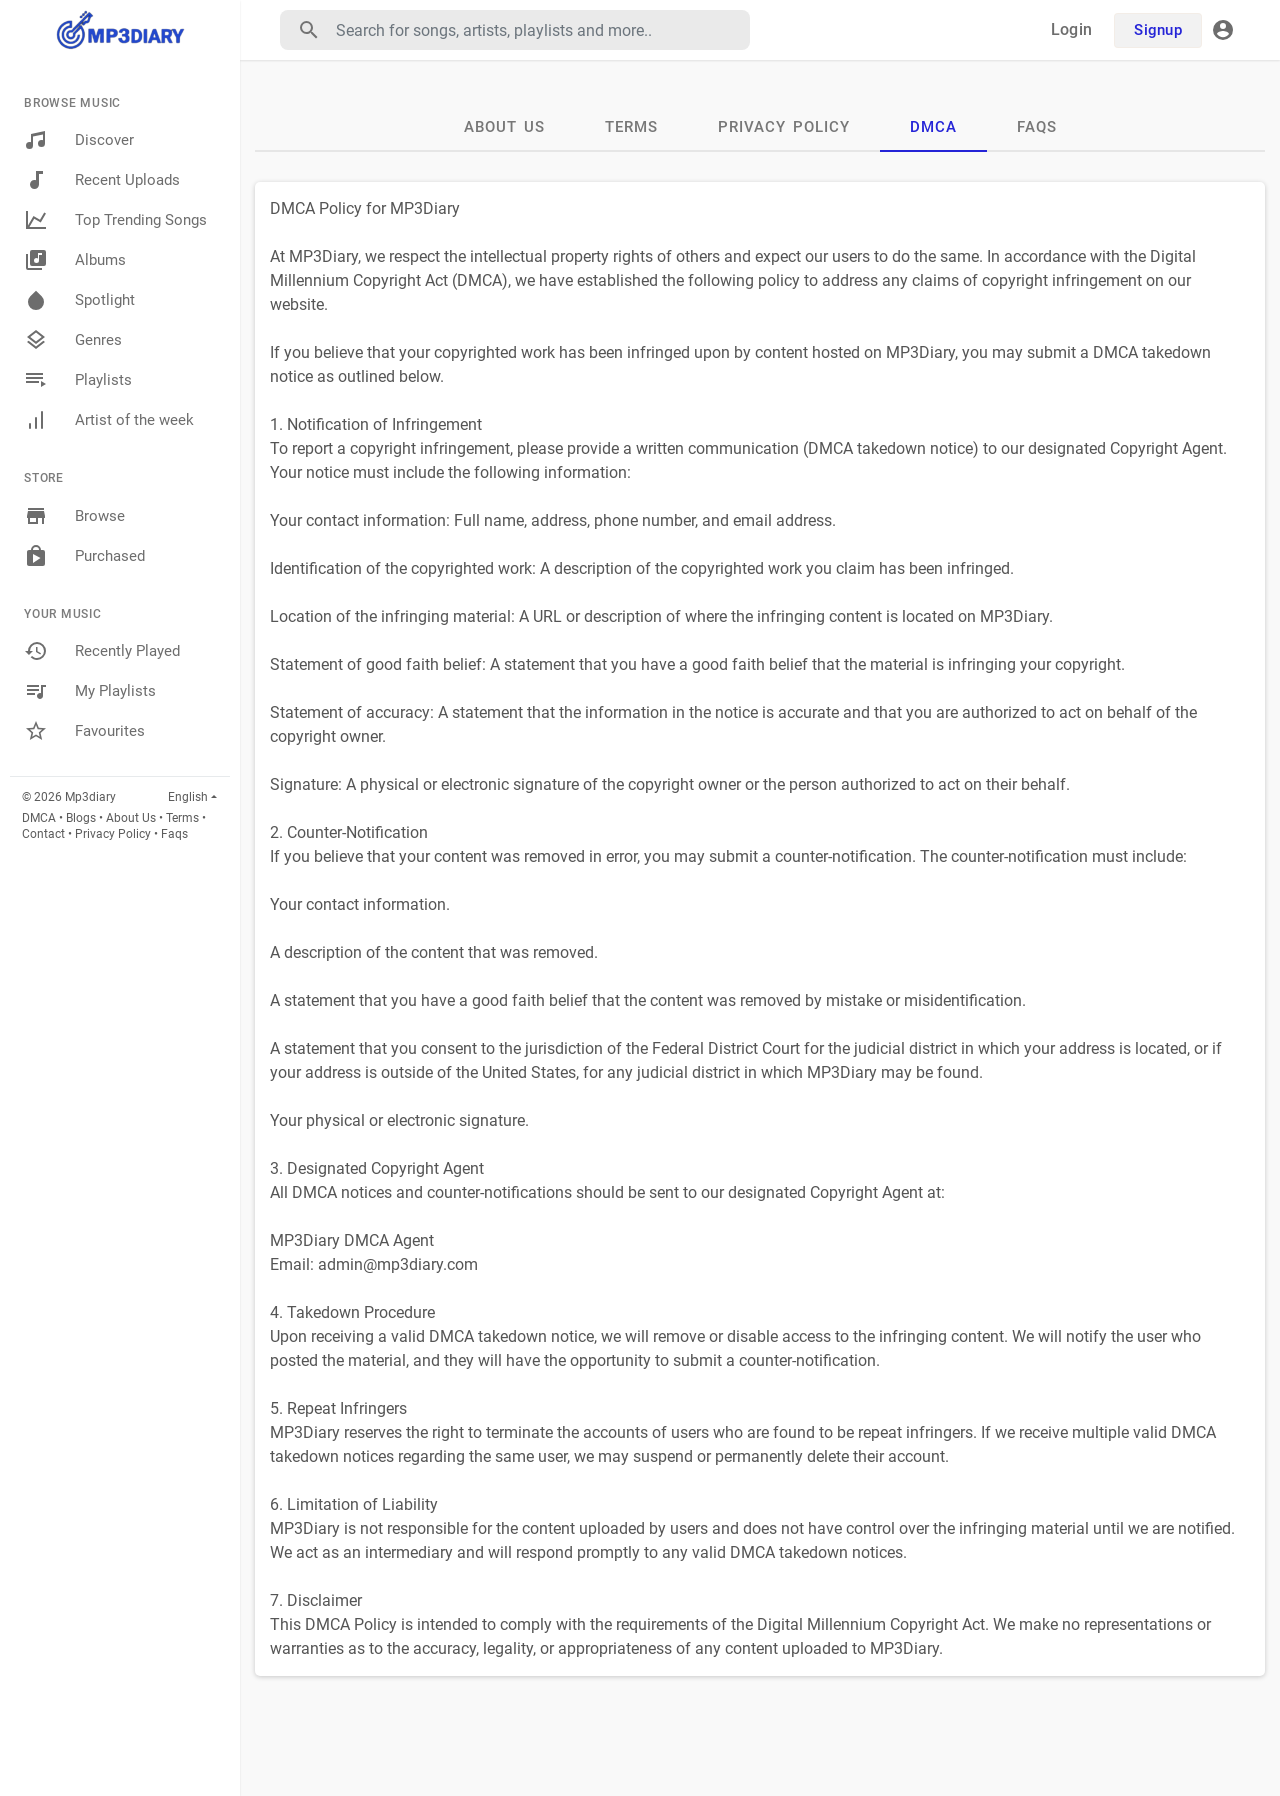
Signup (1158, 30)
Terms (182, 818)
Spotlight (79, 300)
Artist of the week (109, 420)
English (188, 797)
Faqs (174, 834)
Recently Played (102, 651)
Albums (75, 260)
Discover (79, 140)
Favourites (84, 731)
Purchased (84, 556)
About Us (131, 818)
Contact (43, 834)
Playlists (78, 380)
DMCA (39, 818)
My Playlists (90, 691)
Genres (73, 340)
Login (1071, 29)
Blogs (81, 818)
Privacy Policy (113, 834)
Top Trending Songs (115, 220)
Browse (74, 516)
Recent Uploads (102, 180)
